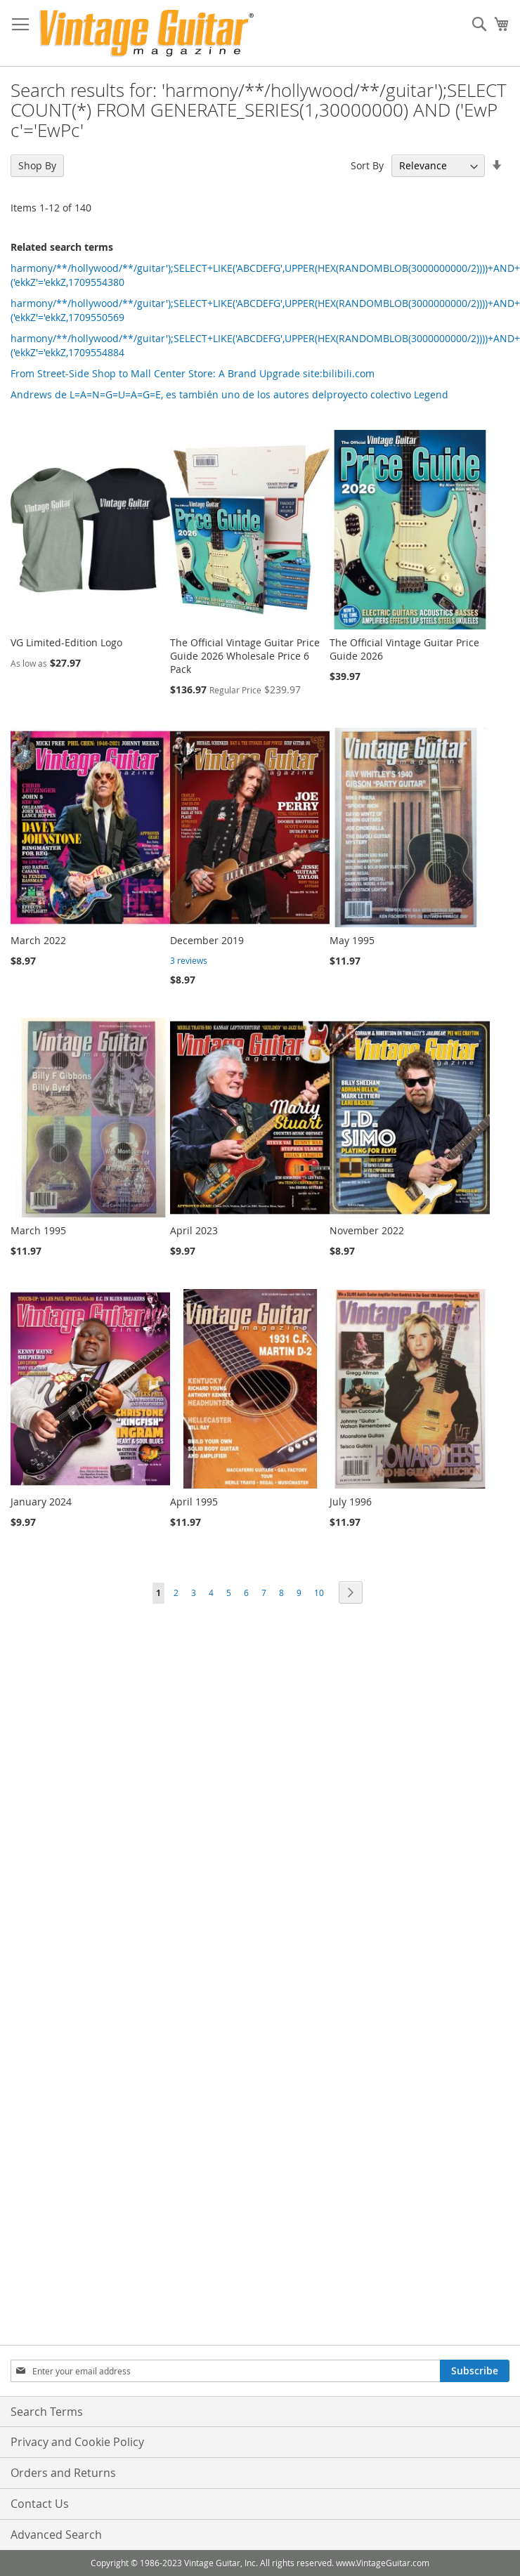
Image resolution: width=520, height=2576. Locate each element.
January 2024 (41, 1501)
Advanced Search (56, 2534)
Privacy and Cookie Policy (77, 2442)
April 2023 (194, 1230)
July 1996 (351, 1501)
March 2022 (38, 940)
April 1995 (194, 1501)
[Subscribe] (474, 2371)
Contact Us (40, 2503)
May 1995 (352, 940)
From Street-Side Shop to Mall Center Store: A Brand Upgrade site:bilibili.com (193, 373)
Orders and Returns (63, 2472)
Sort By (367, 165)
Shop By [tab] (37, 165)
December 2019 (207, 940)
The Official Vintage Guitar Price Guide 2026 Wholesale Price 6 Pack (245, 656)
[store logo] (146, 33)
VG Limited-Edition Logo (66, 642)
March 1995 (38, 1230)
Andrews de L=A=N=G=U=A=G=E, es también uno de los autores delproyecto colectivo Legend (229, 394)
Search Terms (47, 2411)
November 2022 (367, 1230)
